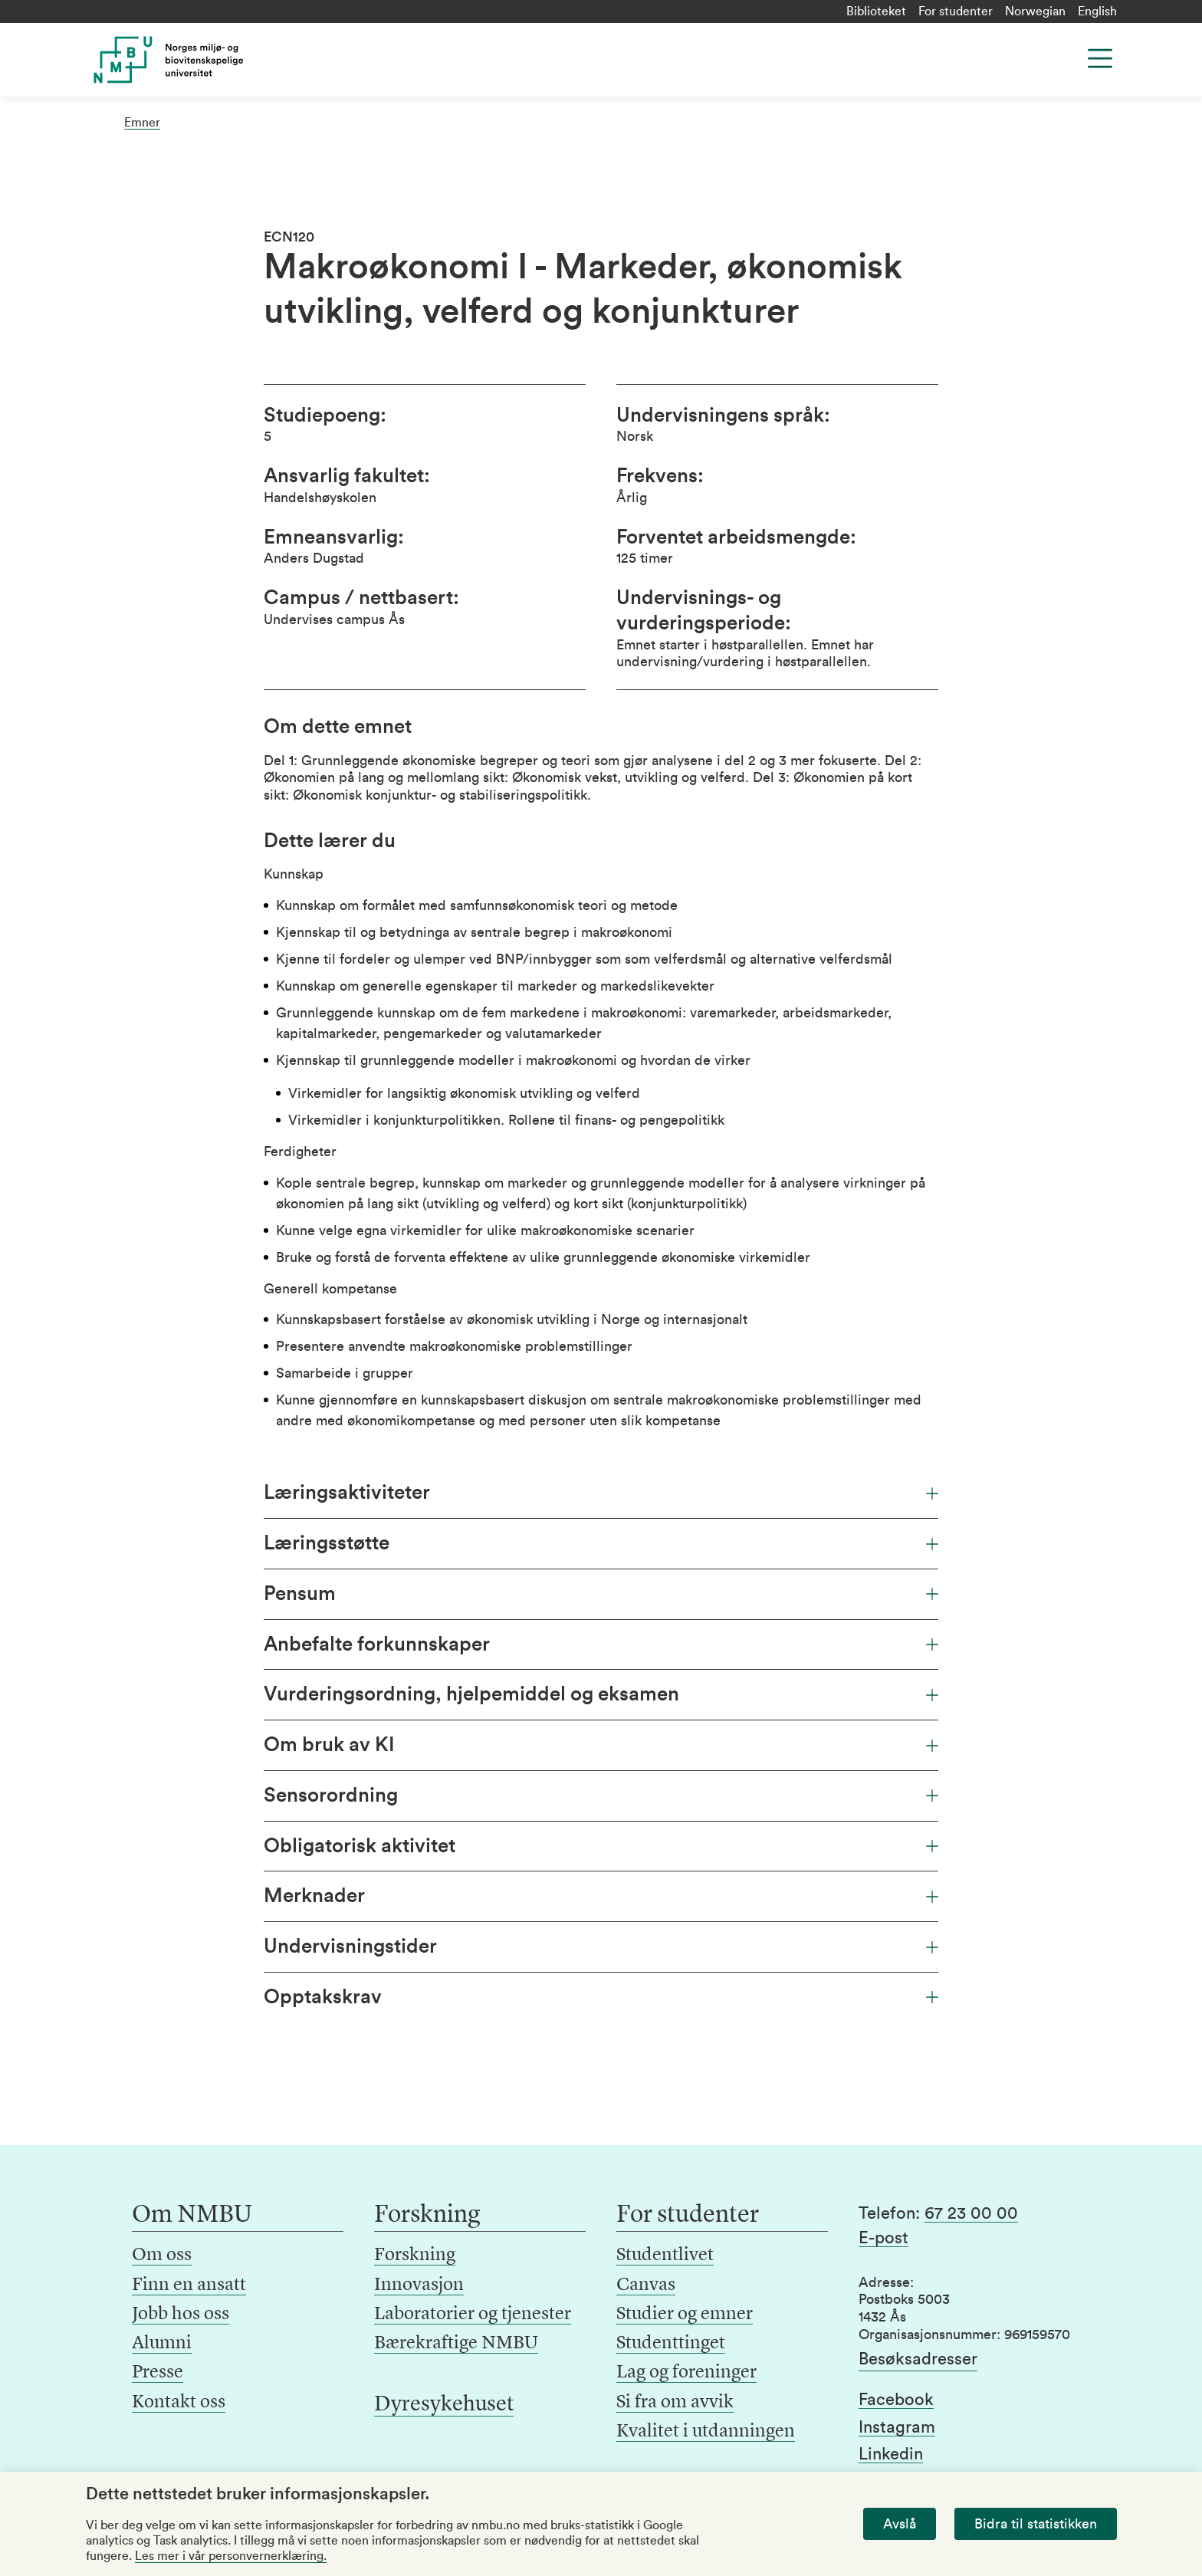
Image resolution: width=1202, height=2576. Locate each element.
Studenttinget (670, 2343)
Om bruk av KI (601, 1745)
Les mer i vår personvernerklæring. (231, 2556)
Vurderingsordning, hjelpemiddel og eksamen (601, 1694)
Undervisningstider (601, 1947)
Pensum (601, 1594)
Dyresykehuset (444, 2405)
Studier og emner (684, 2314)
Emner (142, 123)
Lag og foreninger (686, 2373)
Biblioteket (876, 11)
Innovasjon (419, 2285)
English (1097, 11)
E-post (883, 2237)
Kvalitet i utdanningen (705, 2432)
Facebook (896, 2399)
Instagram (897, 2427)
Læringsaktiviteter (601, 1493)
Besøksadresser (918, 2359)
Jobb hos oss (180, 2314)
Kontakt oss (178, 2403)
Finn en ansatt (189, 2285)
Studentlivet (665, 2255)
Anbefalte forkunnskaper (601, 1644)
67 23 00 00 (971, 2213)
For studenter (955, 11)
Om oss (162, 2255)
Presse (157, 2373)
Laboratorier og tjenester (472, 2314)
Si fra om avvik (675, 2403)
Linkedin (891, 2454)
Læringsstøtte (601, 1543)
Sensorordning (601, 1796)
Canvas (645, 2285)
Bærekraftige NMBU (456, 2343)
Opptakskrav (601, 1997)
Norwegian (1035, 11)
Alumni (162, 2343)
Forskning (414, 2255)
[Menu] (1100, 58)
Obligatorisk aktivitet (601, 1846)
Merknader (601, 1896)
